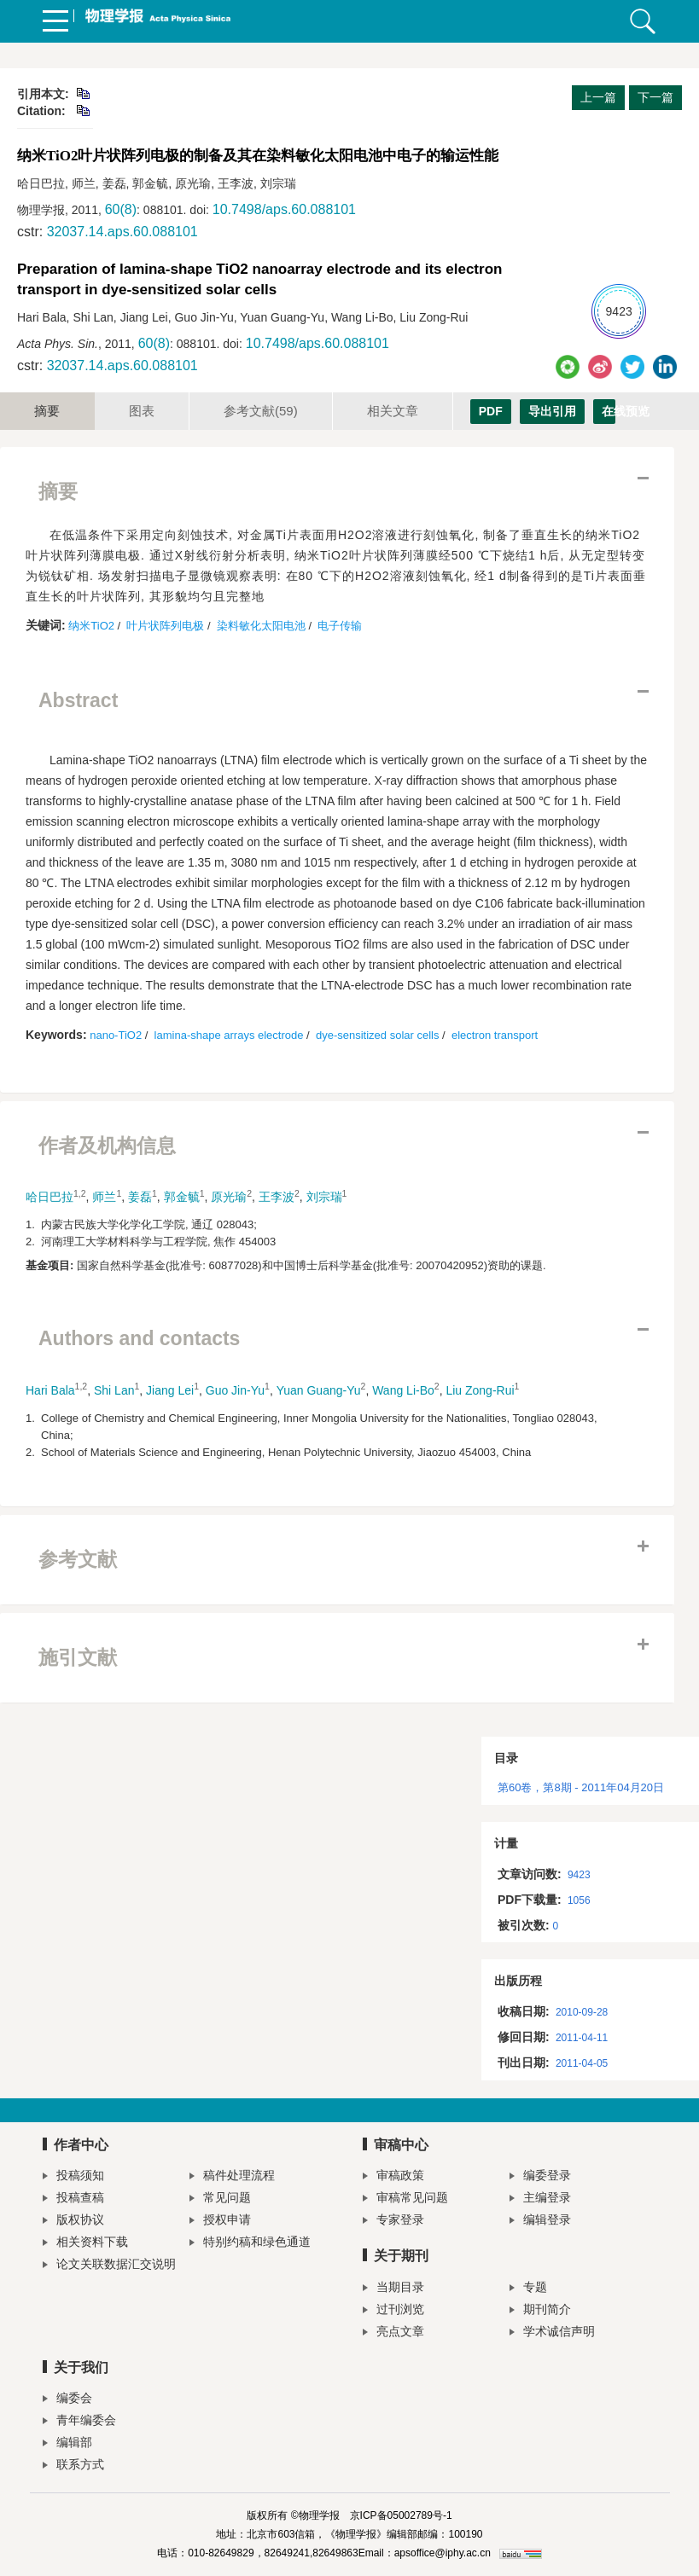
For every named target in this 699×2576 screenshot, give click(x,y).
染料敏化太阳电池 (261, 625)
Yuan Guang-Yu (319, 1390)
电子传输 (339, 625)
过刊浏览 (393, 2311)
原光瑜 (229, 1197)
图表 (141, 410)
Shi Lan (114, 1390)
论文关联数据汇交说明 (109, 2266)
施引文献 (77, 1657)
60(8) (121, 209)
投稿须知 (73, 2177)
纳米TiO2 (91, 625)
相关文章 (392, 410)
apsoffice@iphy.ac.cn (442, 2553)
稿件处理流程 (232, 2177)
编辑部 (67, 2444)
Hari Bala (50, 1390)
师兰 (104, 1197)
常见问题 (220, 2199)
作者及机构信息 (107, 1145)
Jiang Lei (170, 1390)
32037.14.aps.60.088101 (122, 231)
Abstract (78, 700)
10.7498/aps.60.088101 (284, 209)
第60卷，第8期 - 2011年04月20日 (581, 1787)
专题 (528, 2289)
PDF (491, 411)
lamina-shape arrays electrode (229, 1035)
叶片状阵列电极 (165, 625)
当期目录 (393, 2289)
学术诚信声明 (552, 2333)
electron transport (494, 1035)
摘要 (47, 410)
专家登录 (393, 2222)
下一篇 (655, 97)
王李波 (276, 1197)
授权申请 (220, 2222)
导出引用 (552, 411)
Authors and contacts (139, 1338)
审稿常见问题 (405, 2199)
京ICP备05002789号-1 (401, 2515)
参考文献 (261, 410)
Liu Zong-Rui (480, 1390)
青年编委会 (79, 2422)
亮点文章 (393, 2333)
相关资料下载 (85, 2244)
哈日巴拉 (49, 1197)
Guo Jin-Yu (235, 1390)
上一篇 (598, 97)
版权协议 (73, 2222)
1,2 (79, 1193)
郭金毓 (182, 1197)
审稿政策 (393, 2177)
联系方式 (73, 2466)
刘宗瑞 (324, 1197)
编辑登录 (540, 2222)
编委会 (67, 2400)
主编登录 (540, 2199)
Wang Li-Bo (403, 1390)
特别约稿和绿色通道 (250, 2244)
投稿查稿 (73, 2199)
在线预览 (608, 411)
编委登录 (540, 2177)
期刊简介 (540, 2311)
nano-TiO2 (116, 1035)
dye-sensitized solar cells (378, 1035)
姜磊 (140, 1197)
